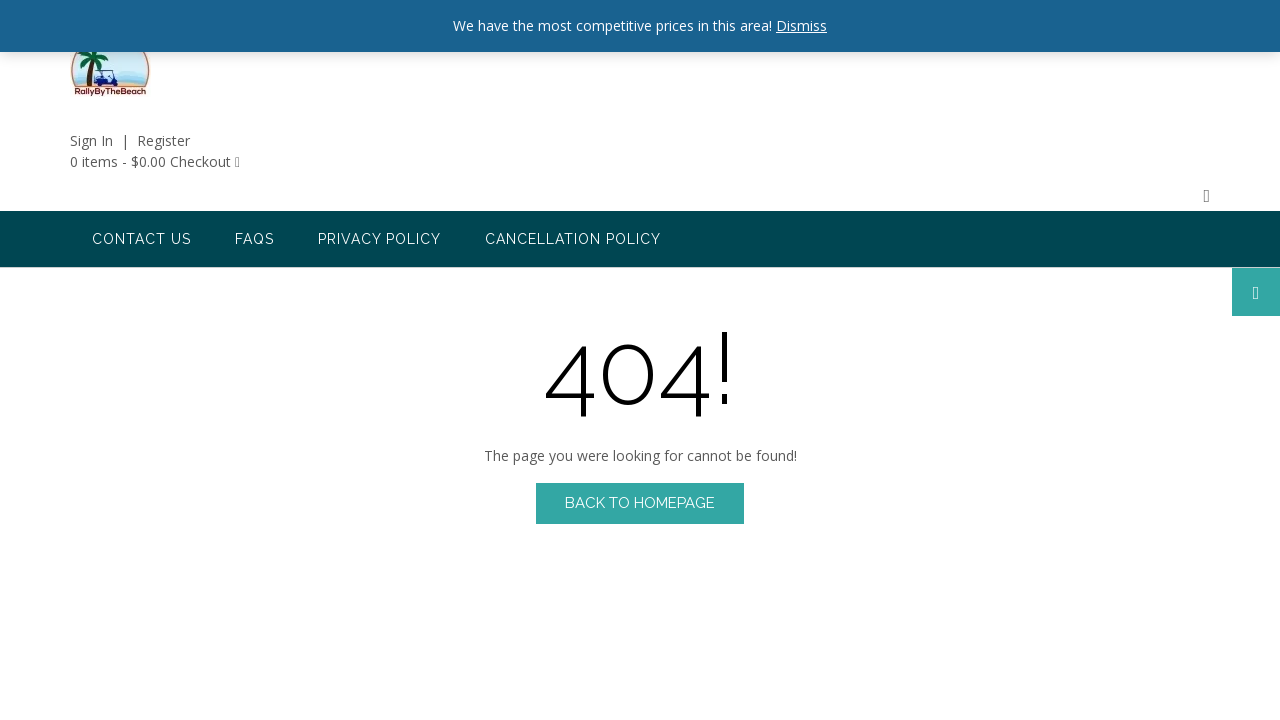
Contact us (141, 239)
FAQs (254, 239)
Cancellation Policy (573, 239)
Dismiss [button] (801, 25)
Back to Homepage (640, 503)
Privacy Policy (379, 239)
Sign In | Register (130, 140)
